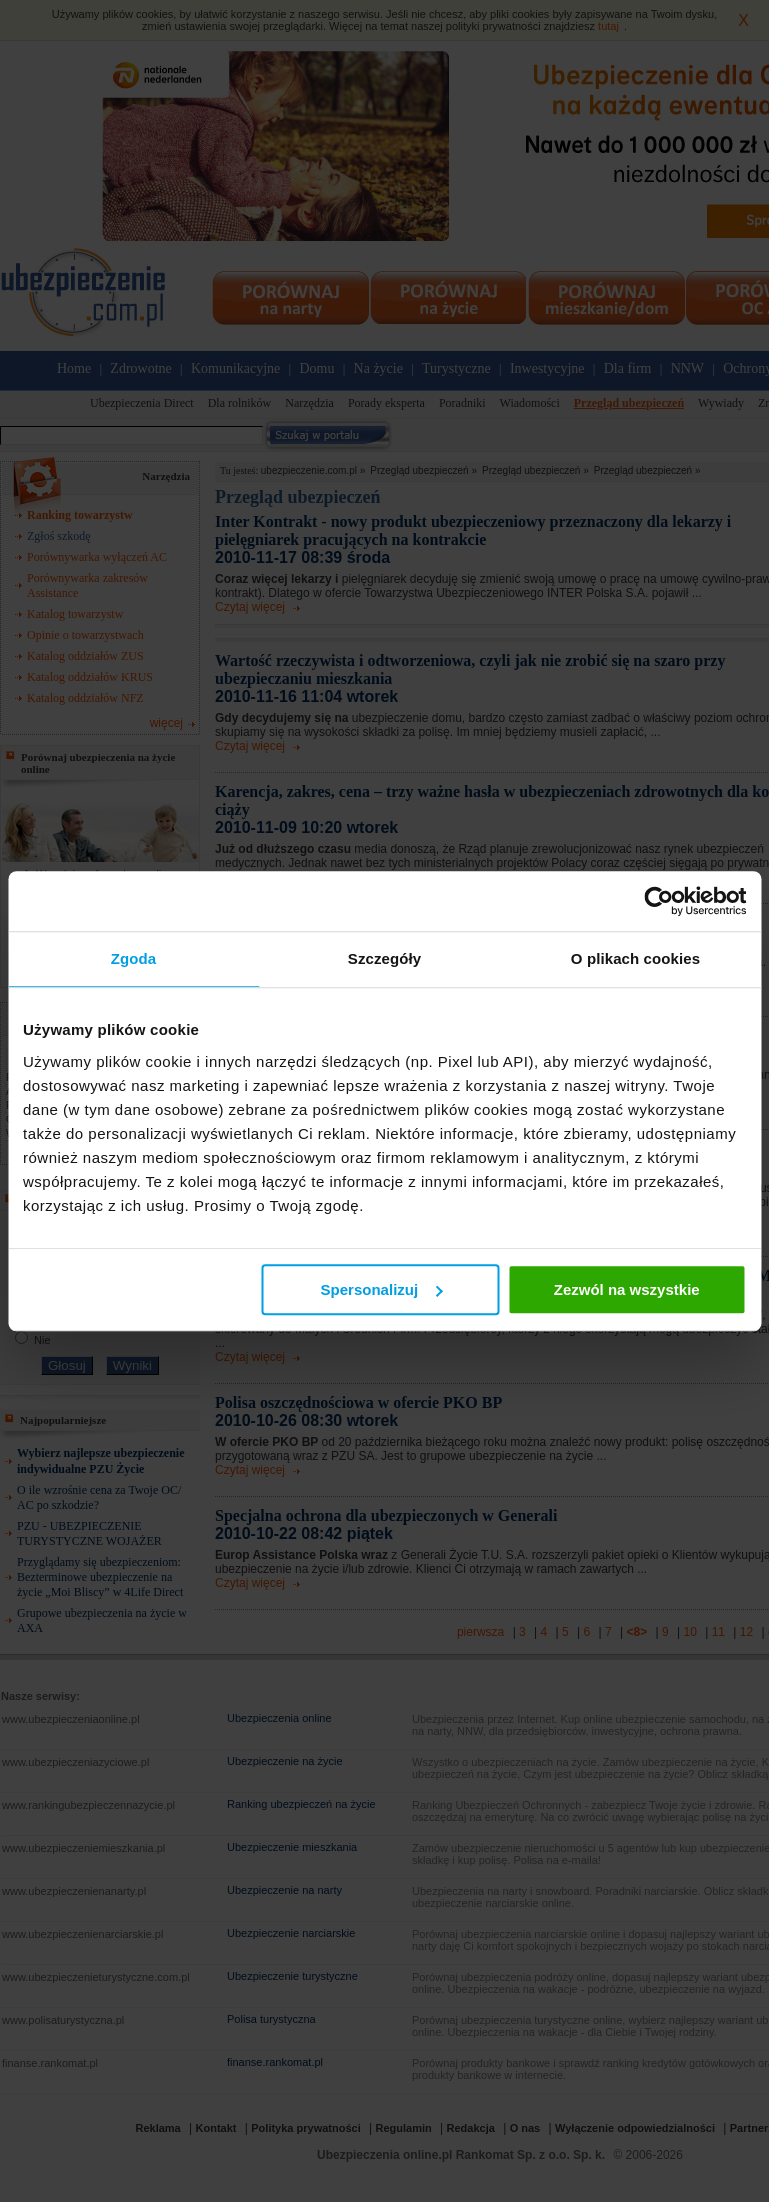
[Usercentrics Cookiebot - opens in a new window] (658, 901)
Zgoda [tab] (134, 958)
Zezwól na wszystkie (627, 1289)
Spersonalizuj (382, 1289)
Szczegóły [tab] (384, 958)
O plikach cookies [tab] (635, 958)
